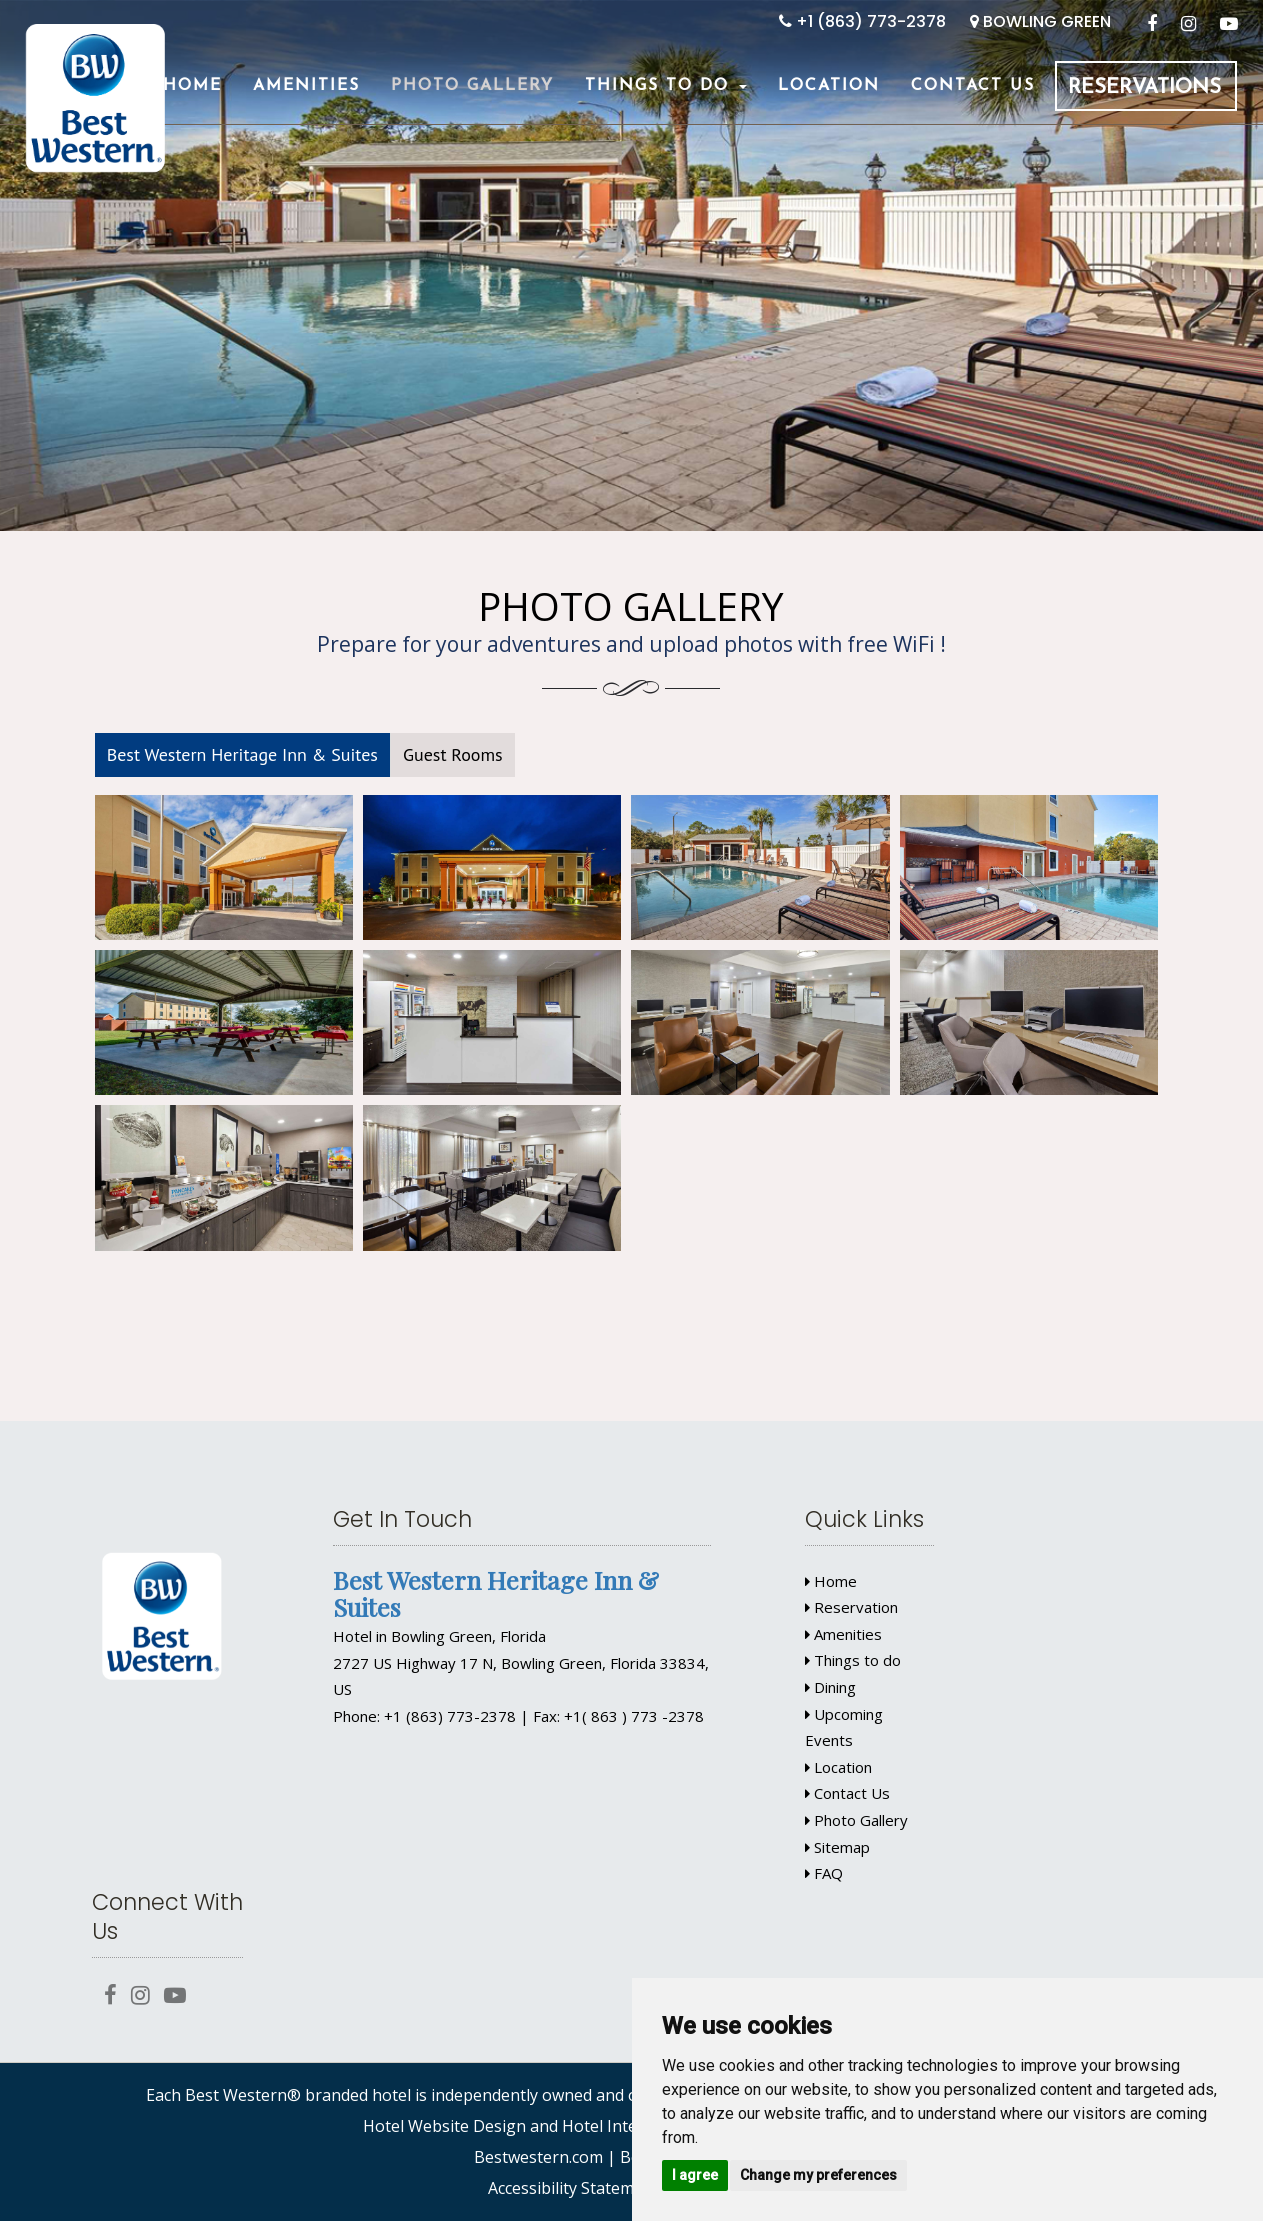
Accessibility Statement (573, 2188)
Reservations (1144, 88)
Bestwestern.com (538, 2157)
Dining (830, 1687)
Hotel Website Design (444, 2126)
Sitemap (837, 1847)
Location (829, 86)
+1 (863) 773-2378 (862, 21)
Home (192, 86)
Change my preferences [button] (818, 2175)
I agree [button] (695, 2175)
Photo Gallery (472, 86)
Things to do (853, 1660)
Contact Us (973, 86)
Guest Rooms (453, 754)
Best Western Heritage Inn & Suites (242, 754)
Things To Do (666, 86)
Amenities (306, 86)
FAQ (824, 1873)
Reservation (851, 1607)
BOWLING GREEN (1040, 21)
